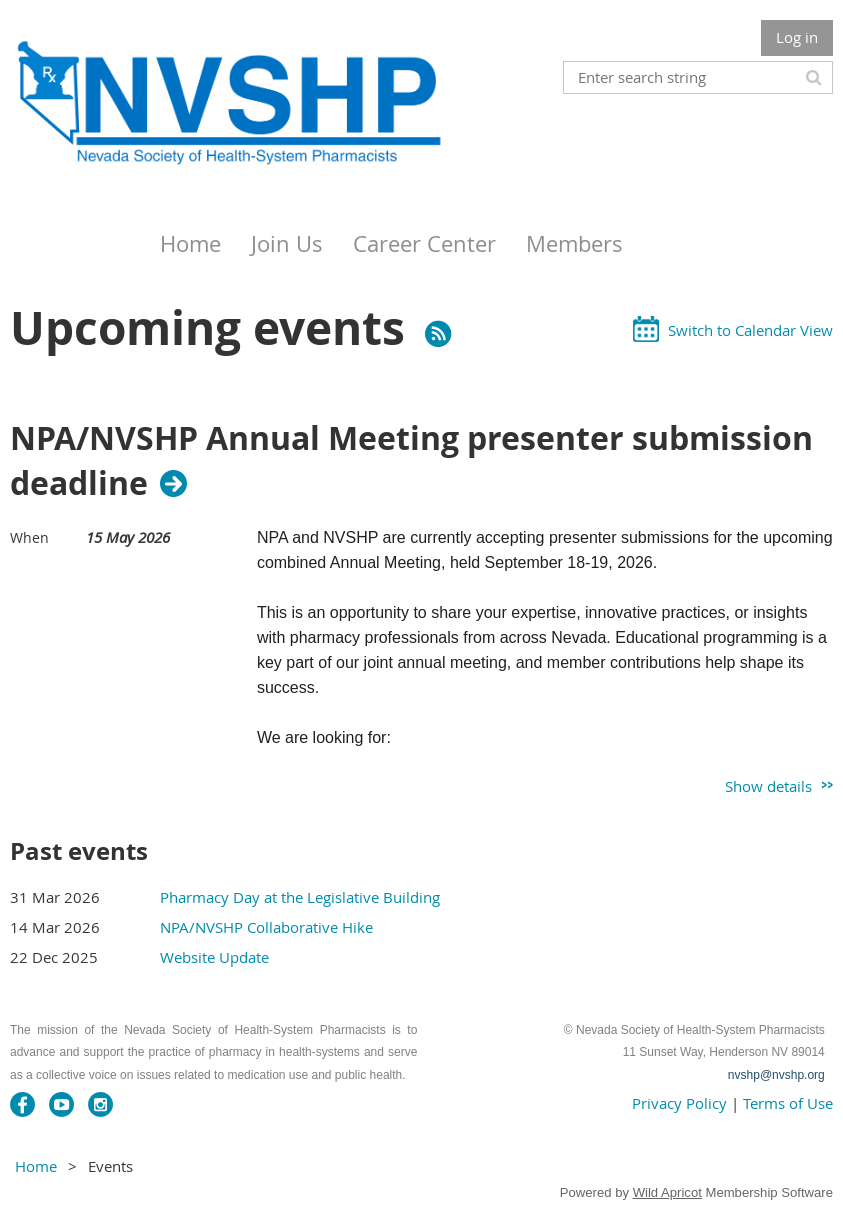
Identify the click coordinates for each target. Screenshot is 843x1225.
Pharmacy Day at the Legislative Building (300, 897)
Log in (797, 37)
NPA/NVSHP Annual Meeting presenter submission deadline (411, 461)
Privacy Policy (679, 1103)
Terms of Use (788, 1103)
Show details (768, 786)
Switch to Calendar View (750, 330)
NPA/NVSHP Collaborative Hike (266, 927)
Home (36, 1166)
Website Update (214, 957)
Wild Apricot (667, 1192)
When (29, 537)
